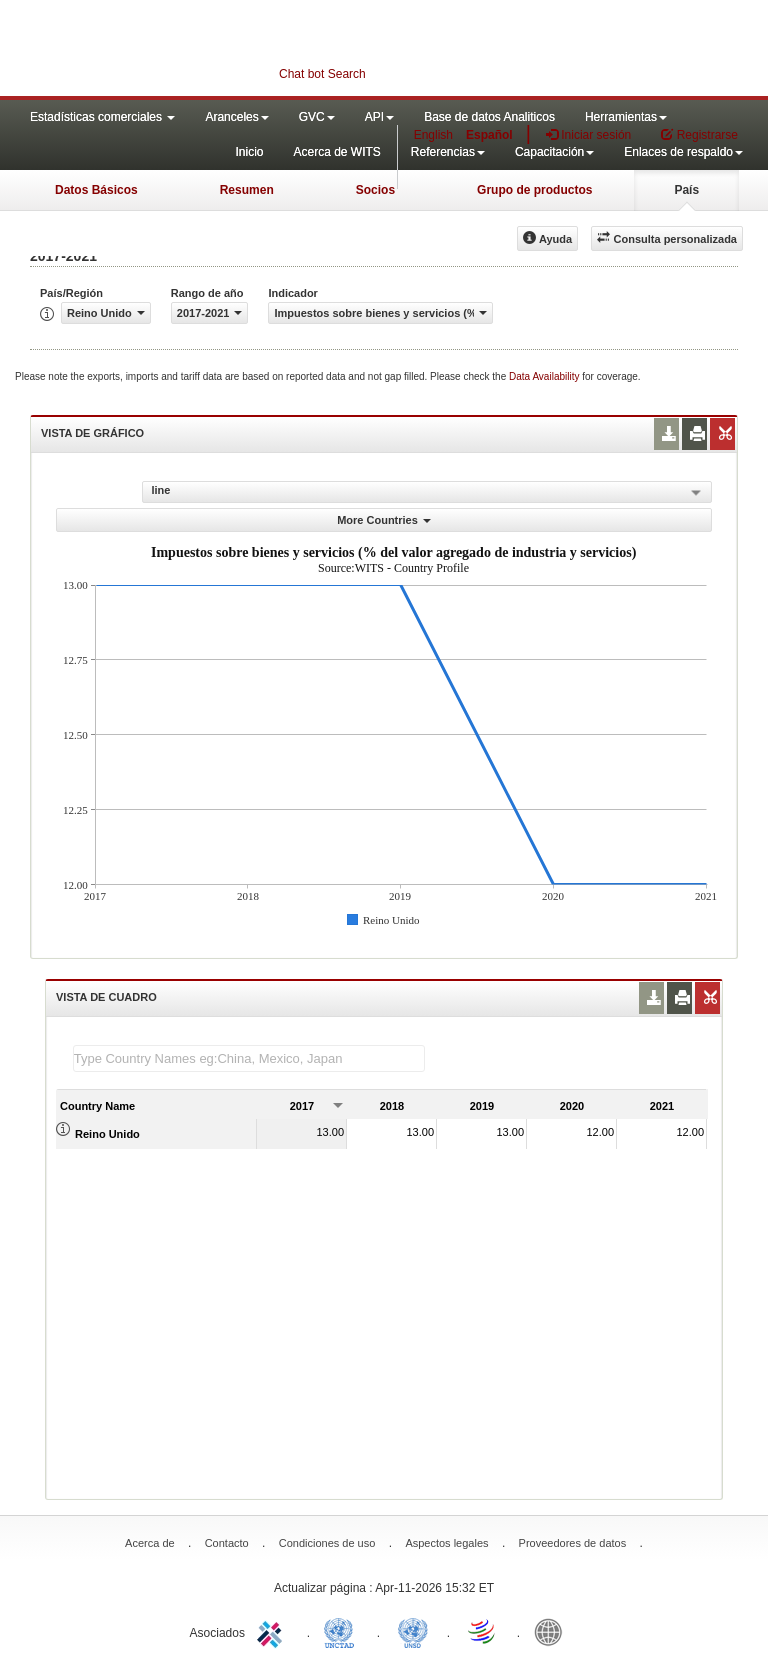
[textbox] (249, 1058)
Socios (375, 190)
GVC (317, 117)
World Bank (553, 1631)
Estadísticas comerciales (102, 117)
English (433, 135)
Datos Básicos (96, 190)
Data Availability (545, 376)
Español (489, 135)
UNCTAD (343, 1631)
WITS (200, 50)
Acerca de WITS (336, 152)
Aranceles (236, 117)
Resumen (247, 190)
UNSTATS (413, 1631)
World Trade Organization (483, 1631)
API (379, 117)
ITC (273, 1631)
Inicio (249, 152)
